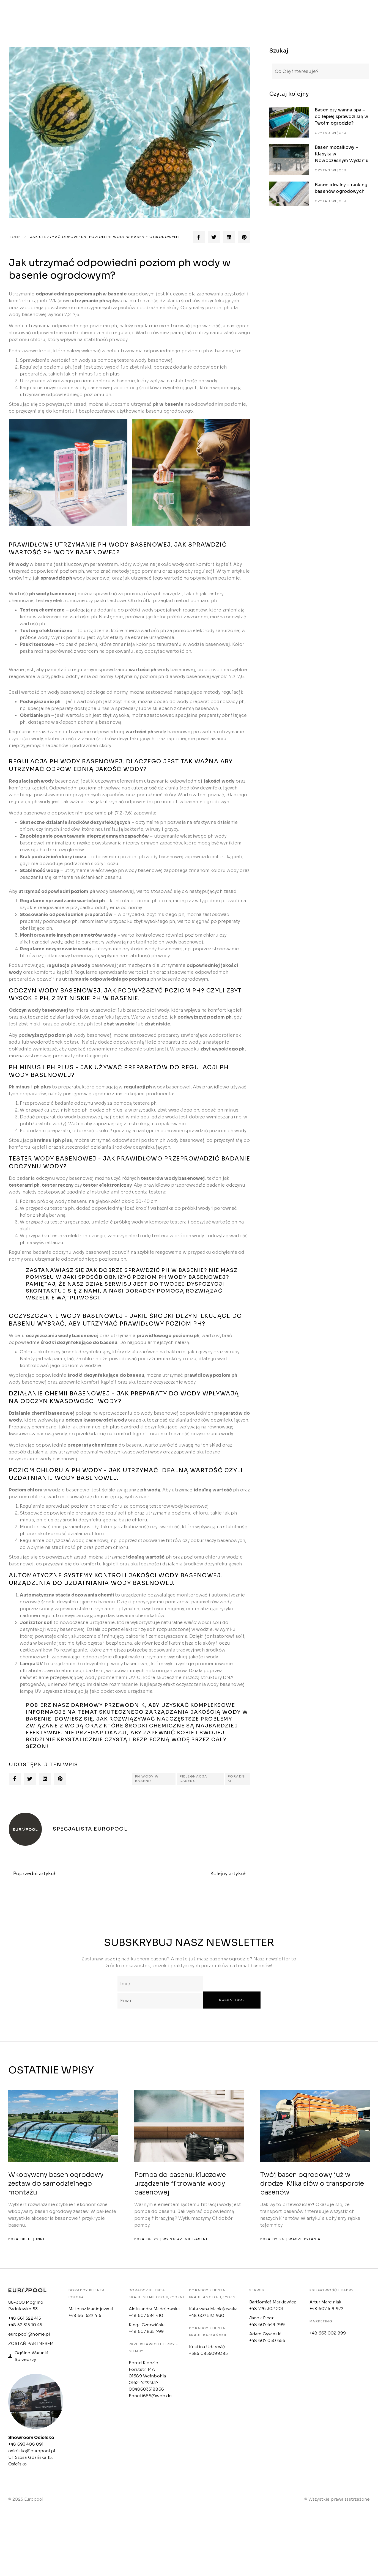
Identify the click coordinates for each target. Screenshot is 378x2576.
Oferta (130, 14)
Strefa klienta (173, 14)
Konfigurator (297, 14)
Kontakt (252, 14)
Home (15, 237)
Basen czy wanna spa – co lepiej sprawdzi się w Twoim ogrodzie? (341, 107)
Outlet (217, 14)
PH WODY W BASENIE (147, 1778)
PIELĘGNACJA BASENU (193, 1778)
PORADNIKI (237, 1778)
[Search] (270, 67)
